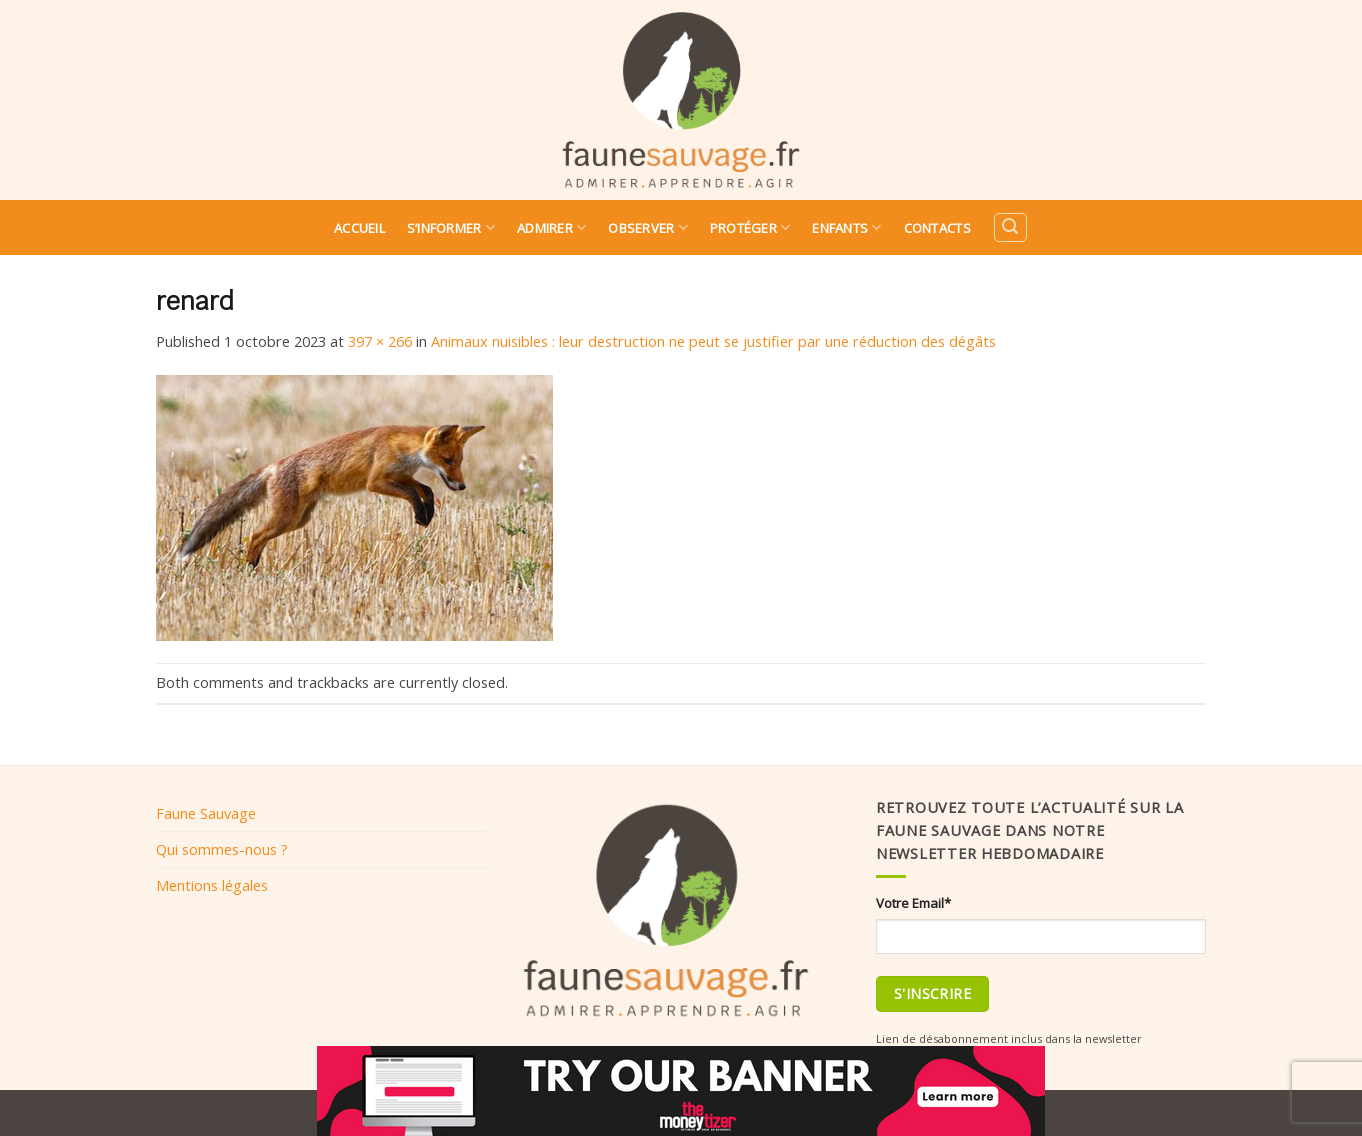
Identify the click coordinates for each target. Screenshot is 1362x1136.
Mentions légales (212, 885)
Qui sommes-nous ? (222, 849)
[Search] (1010, 227)
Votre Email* (913, 903)
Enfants (846, 227)
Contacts (937, 228)
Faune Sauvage (206, 813)
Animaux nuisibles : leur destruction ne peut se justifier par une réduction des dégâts (713, 341)
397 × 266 (380, 341)
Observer (648, 227)
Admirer (551, 227)
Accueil (359, 228)
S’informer (451, 227)
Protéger (750, 227)
